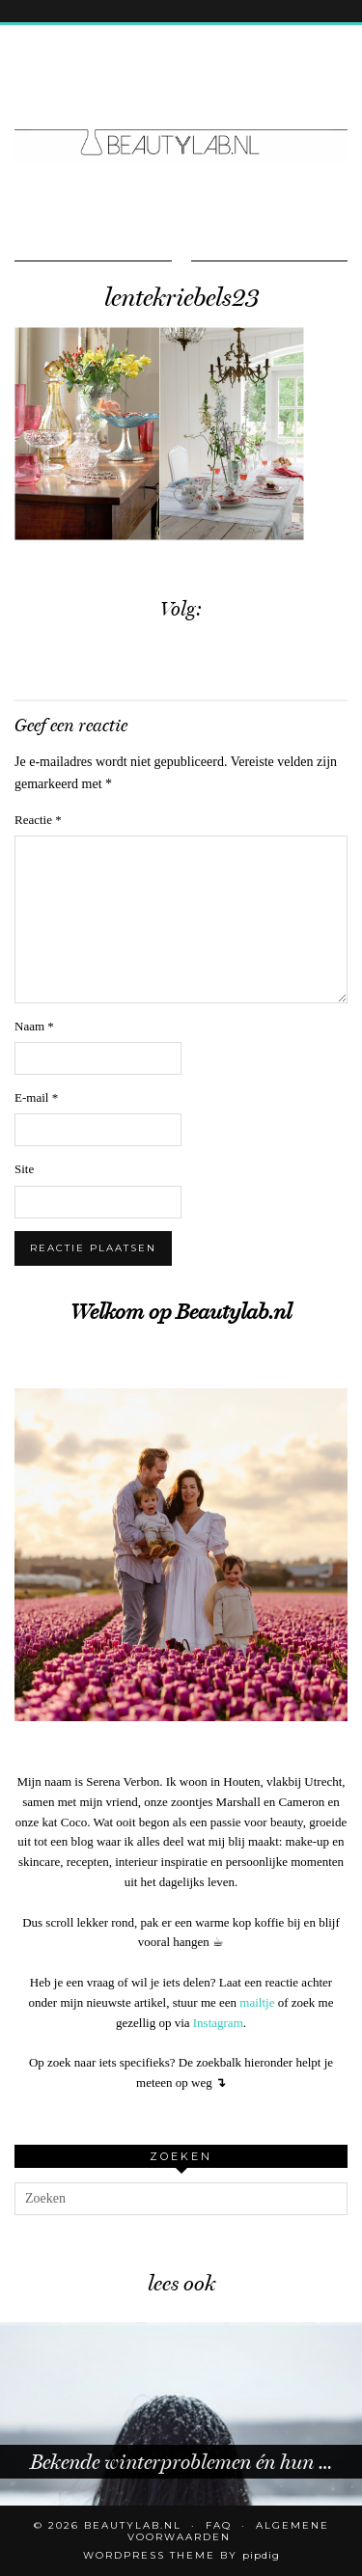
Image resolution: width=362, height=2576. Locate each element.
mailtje (256, 2002)
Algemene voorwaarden (228, 2531)
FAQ (219, 2525)
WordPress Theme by (181, 2555)
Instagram (218, 2022)
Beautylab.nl (132, 2525)
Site (24, 1169)
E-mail (36, 1097)
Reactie (38, 819)
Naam (34, 1026)
